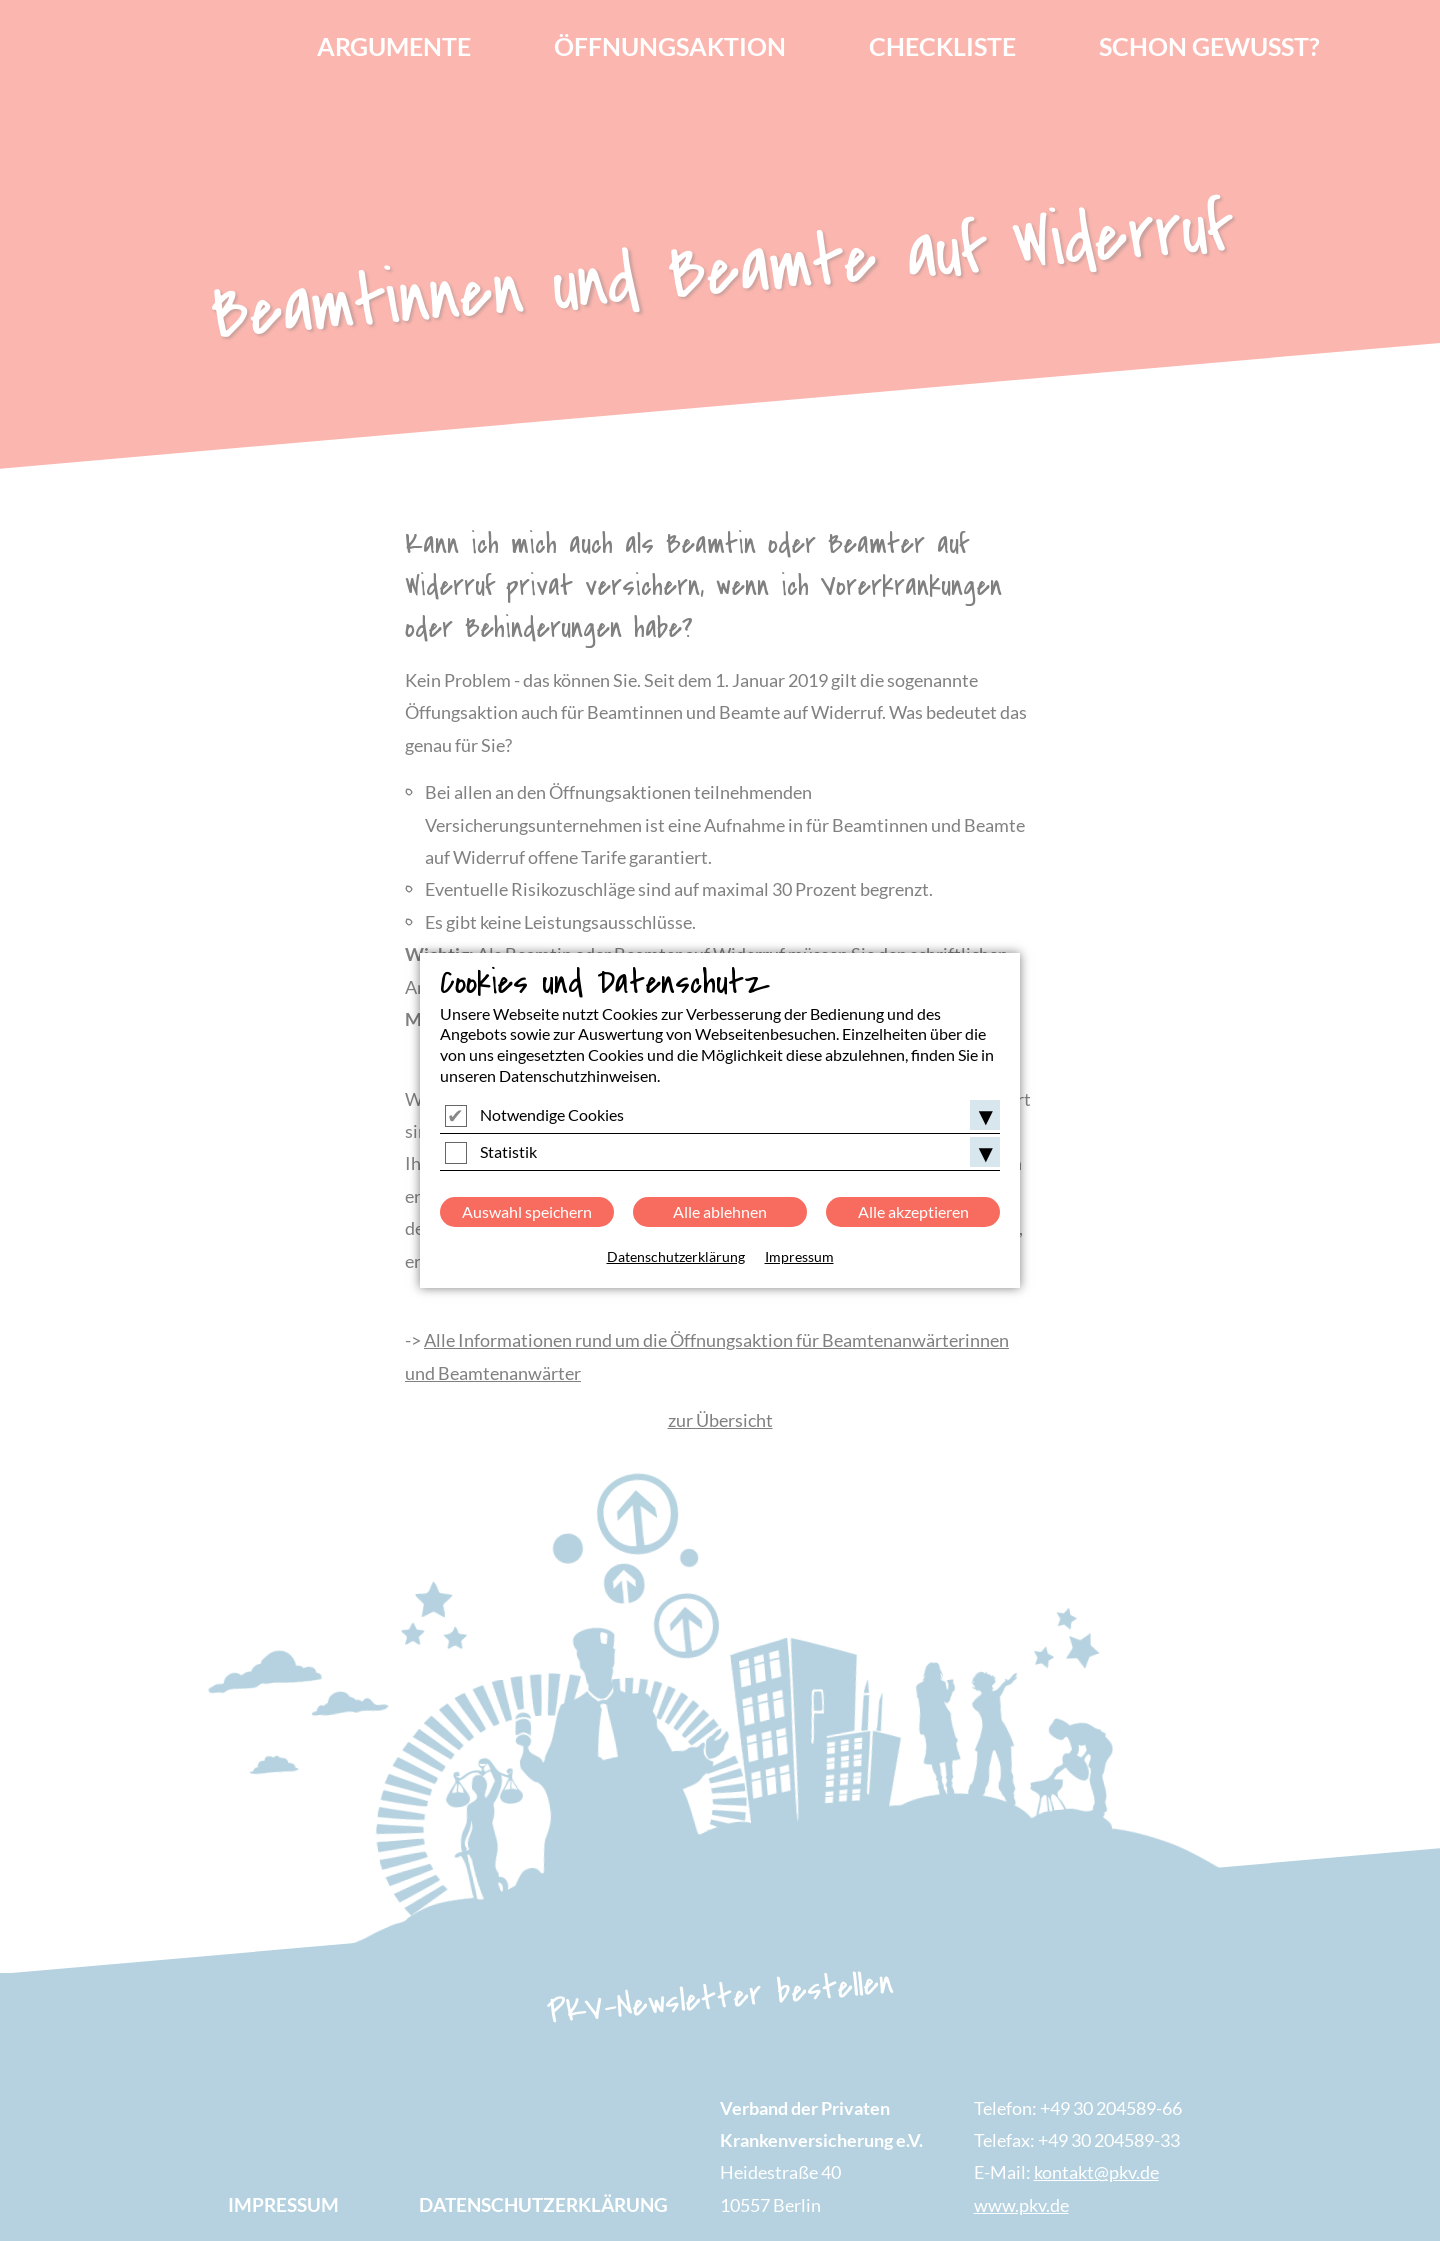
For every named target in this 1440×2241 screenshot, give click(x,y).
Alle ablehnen (720, 1211)
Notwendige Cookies (552, 1114)
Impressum (799, 1256)
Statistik (508, 1151)
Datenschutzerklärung (676, 1256)
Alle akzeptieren (913, 1211)
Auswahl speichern (527, 1211)
